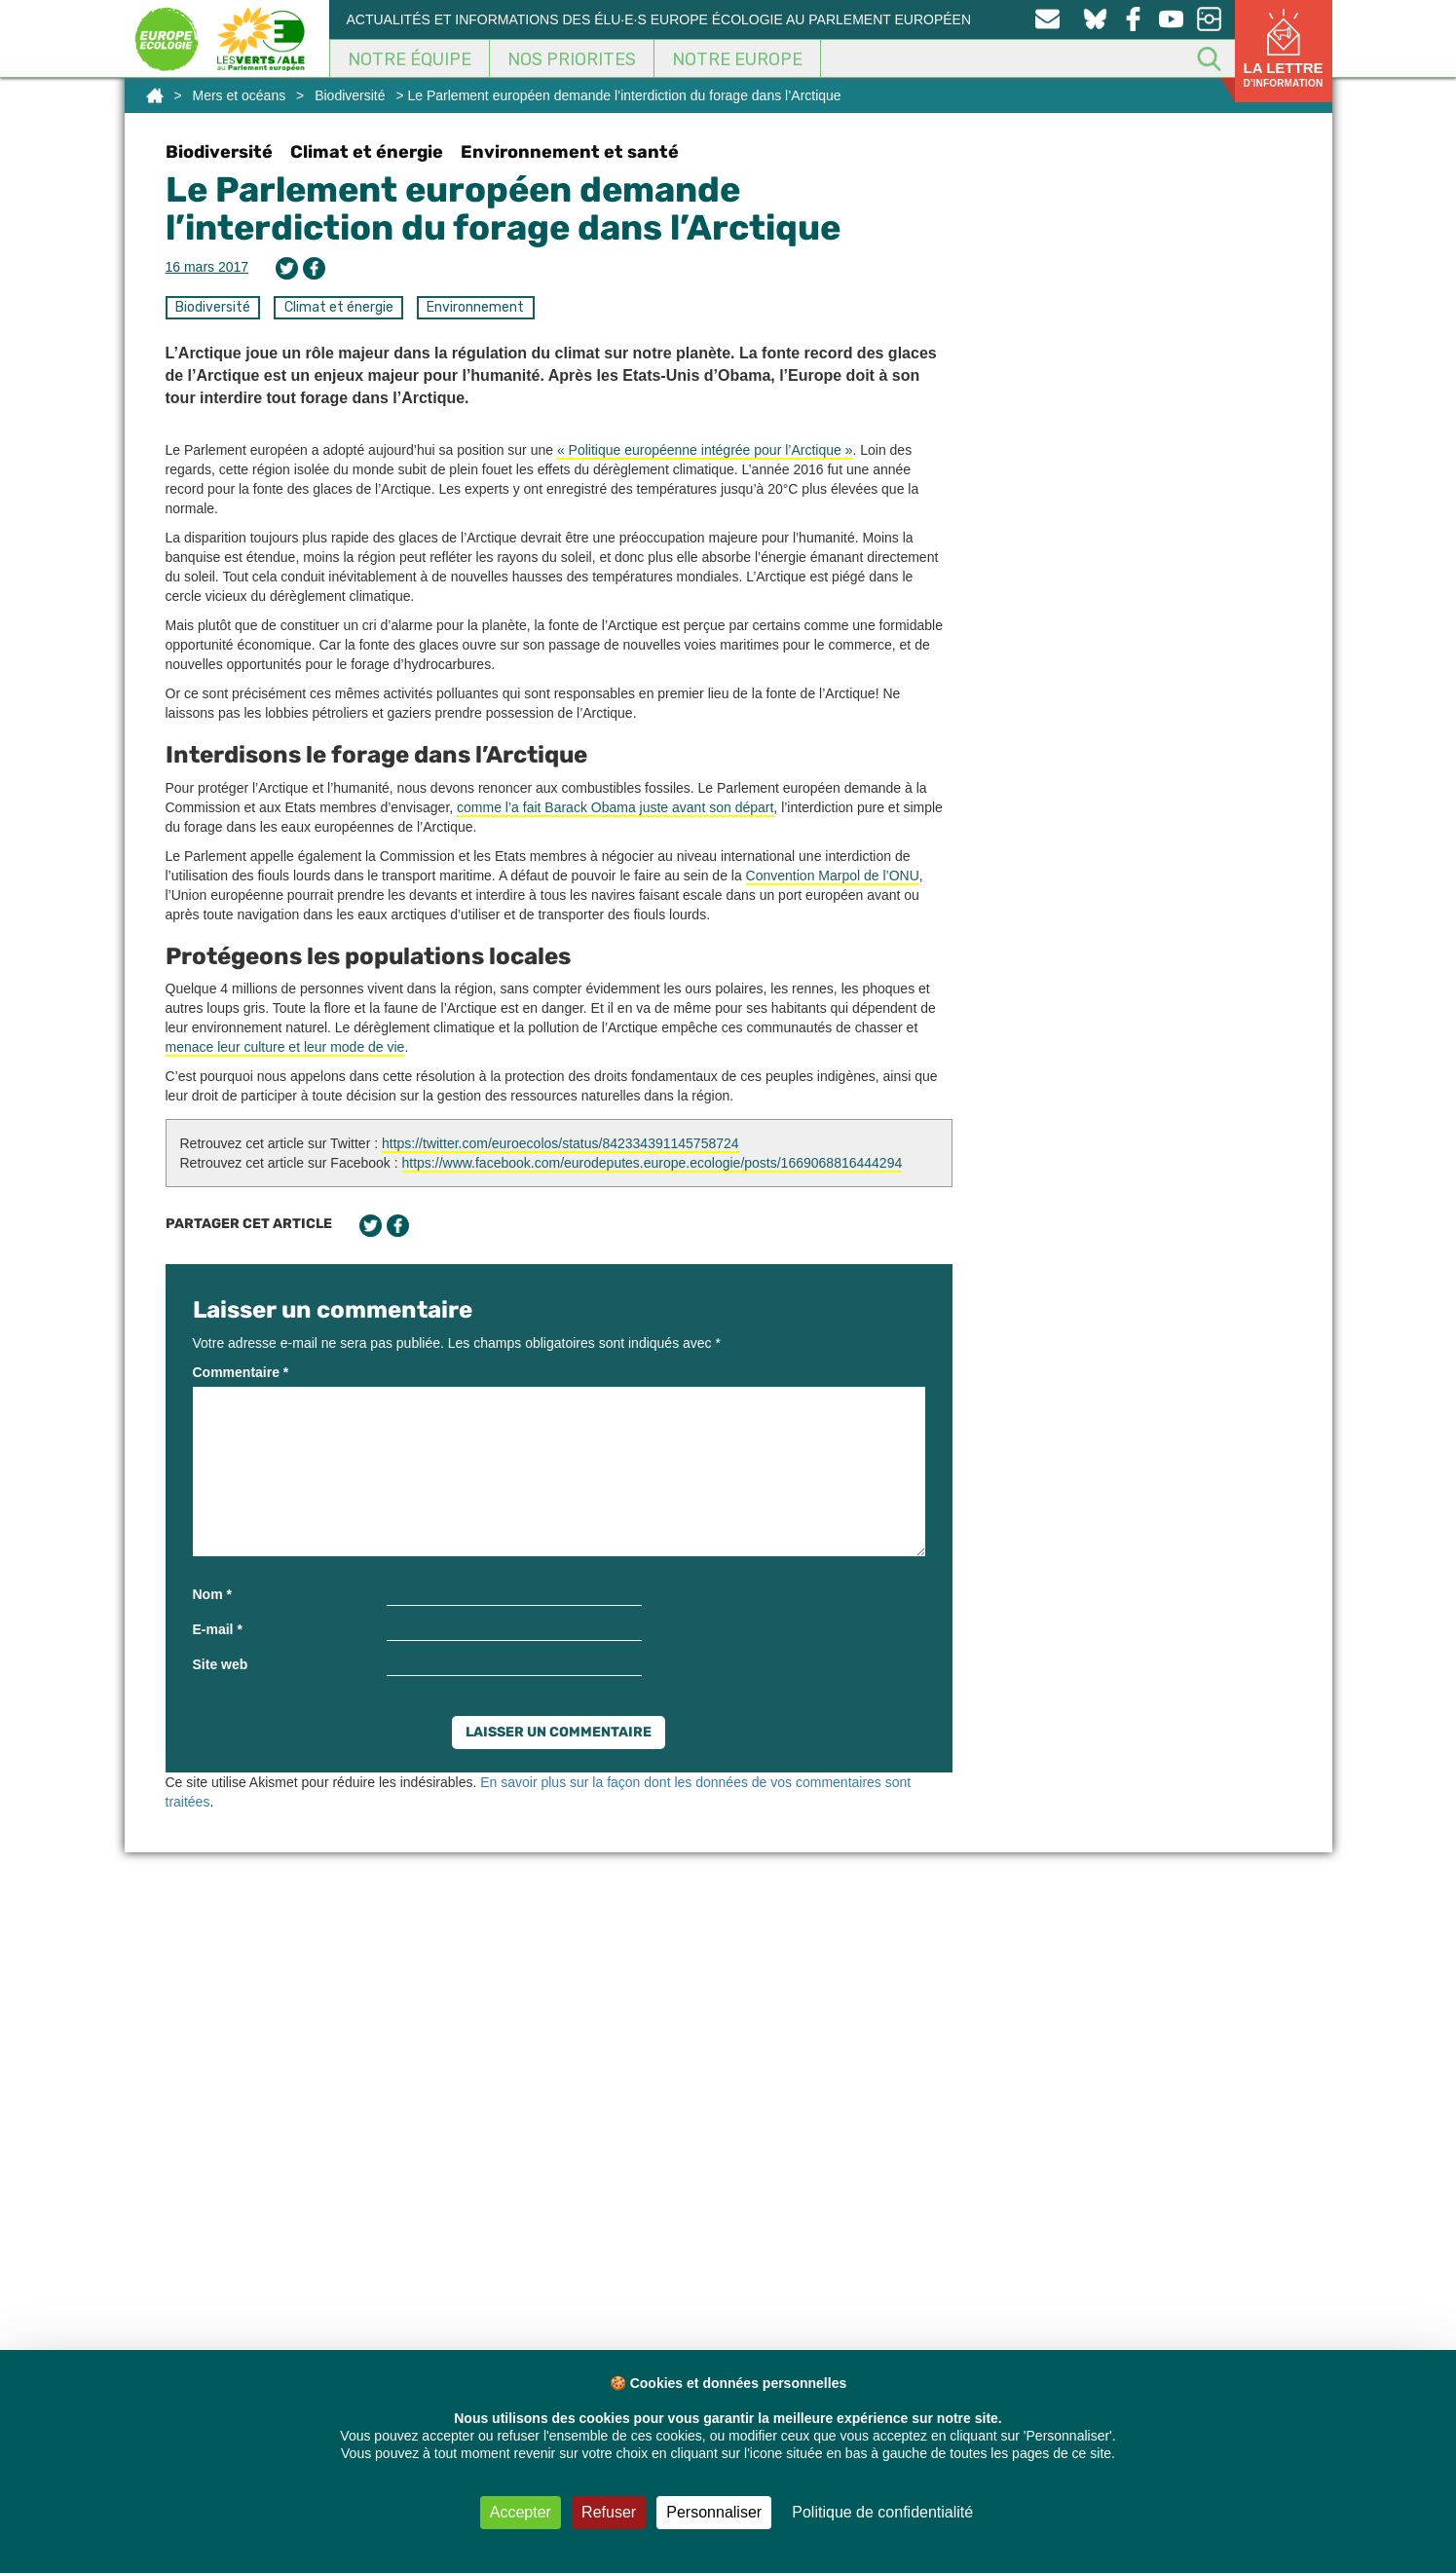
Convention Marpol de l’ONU (832, 875)
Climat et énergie (366, 152)
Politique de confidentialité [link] (882, 2512)
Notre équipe (409, 59)
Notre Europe (737, 59)
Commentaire (241, 1372)
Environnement (475, 307)
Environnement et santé (570, 152)
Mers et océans (238, 95)
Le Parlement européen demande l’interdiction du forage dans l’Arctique (503, 208)
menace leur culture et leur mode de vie (285, 1047)
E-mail (218, 1629)
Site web (220, 1664)
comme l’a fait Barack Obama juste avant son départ (615, 807)
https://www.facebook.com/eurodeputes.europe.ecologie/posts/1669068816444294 (652, 1163)
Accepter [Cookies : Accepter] (520, 2512)
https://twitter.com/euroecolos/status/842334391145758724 (560, 1143)
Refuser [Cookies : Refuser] (608, 2512)
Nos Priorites (571, 59)
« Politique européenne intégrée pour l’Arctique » (705, 450)
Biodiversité (350, 95)
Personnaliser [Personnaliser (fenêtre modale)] (714, 2512)
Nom (212, 1594)
